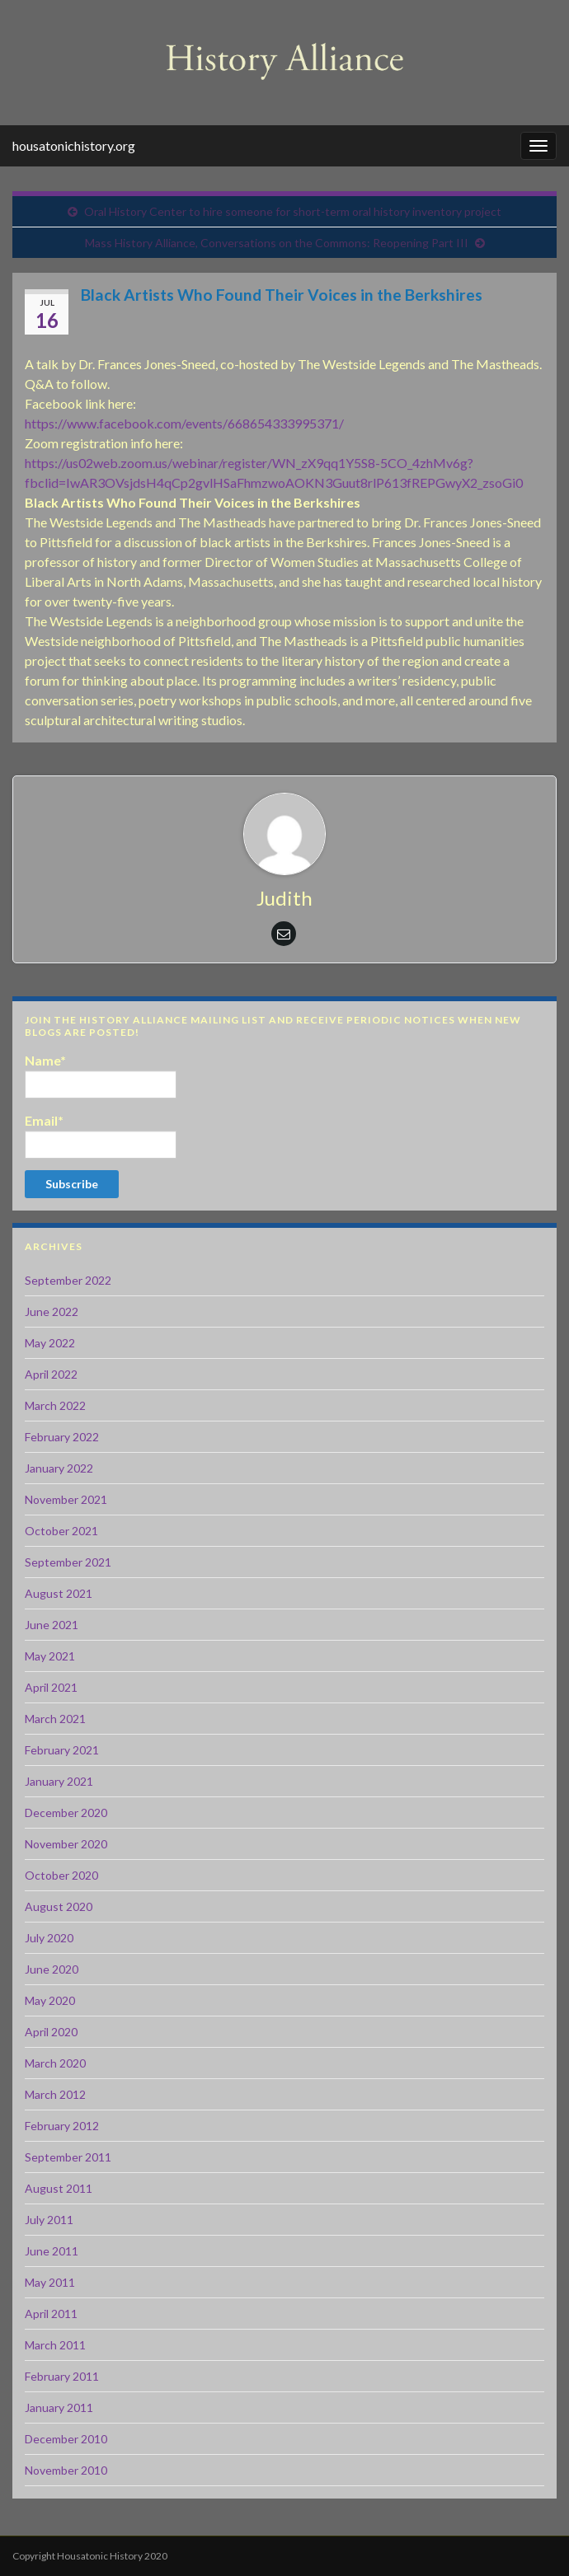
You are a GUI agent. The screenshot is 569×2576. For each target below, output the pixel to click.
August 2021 (58, 1593)
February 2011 (62, 2376)
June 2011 (51, 2251)
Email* (100, 1135)
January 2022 (59, 1468)
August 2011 (58, 2188)
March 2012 (55, 2094)
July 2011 (49, 2220)
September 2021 (68, 1562)
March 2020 (55, 2063)
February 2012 (62, 2126)
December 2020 (66, 1813)
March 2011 (55, 2345)
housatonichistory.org (73, 145)
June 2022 (51, 1311)
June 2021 (51, 1625)
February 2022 (62, 1437)
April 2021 (51, 1687)
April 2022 (51, 1374)
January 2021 (59, 1781)
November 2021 (66, 1499)
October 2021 (61, 1531)
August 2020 (58, 1906)
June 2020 (51, 1969)
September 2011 (68, 2157)
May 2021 (50, 1656)
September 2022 (68, 1280)
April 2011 (51, 2314)
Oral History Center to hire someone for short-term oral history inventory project (292, 211)
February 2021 (62, 1750)
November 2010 (66, 2470)
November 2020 (66, 1844)
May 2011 (50, 2282)
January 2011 (59, 2407)
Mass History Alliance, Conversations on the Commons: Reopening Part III (276, 243)
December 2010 (66, 2439)
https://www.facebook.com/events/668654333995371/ (184, 423)
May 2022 (50, 1343)
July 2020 (49, 1938)
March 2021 (55, 1719)
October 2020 (61, 1875)
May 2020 (50, 2000)
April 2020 (51, 2032)
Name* (100, 1075)
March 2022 (55, 1405)
